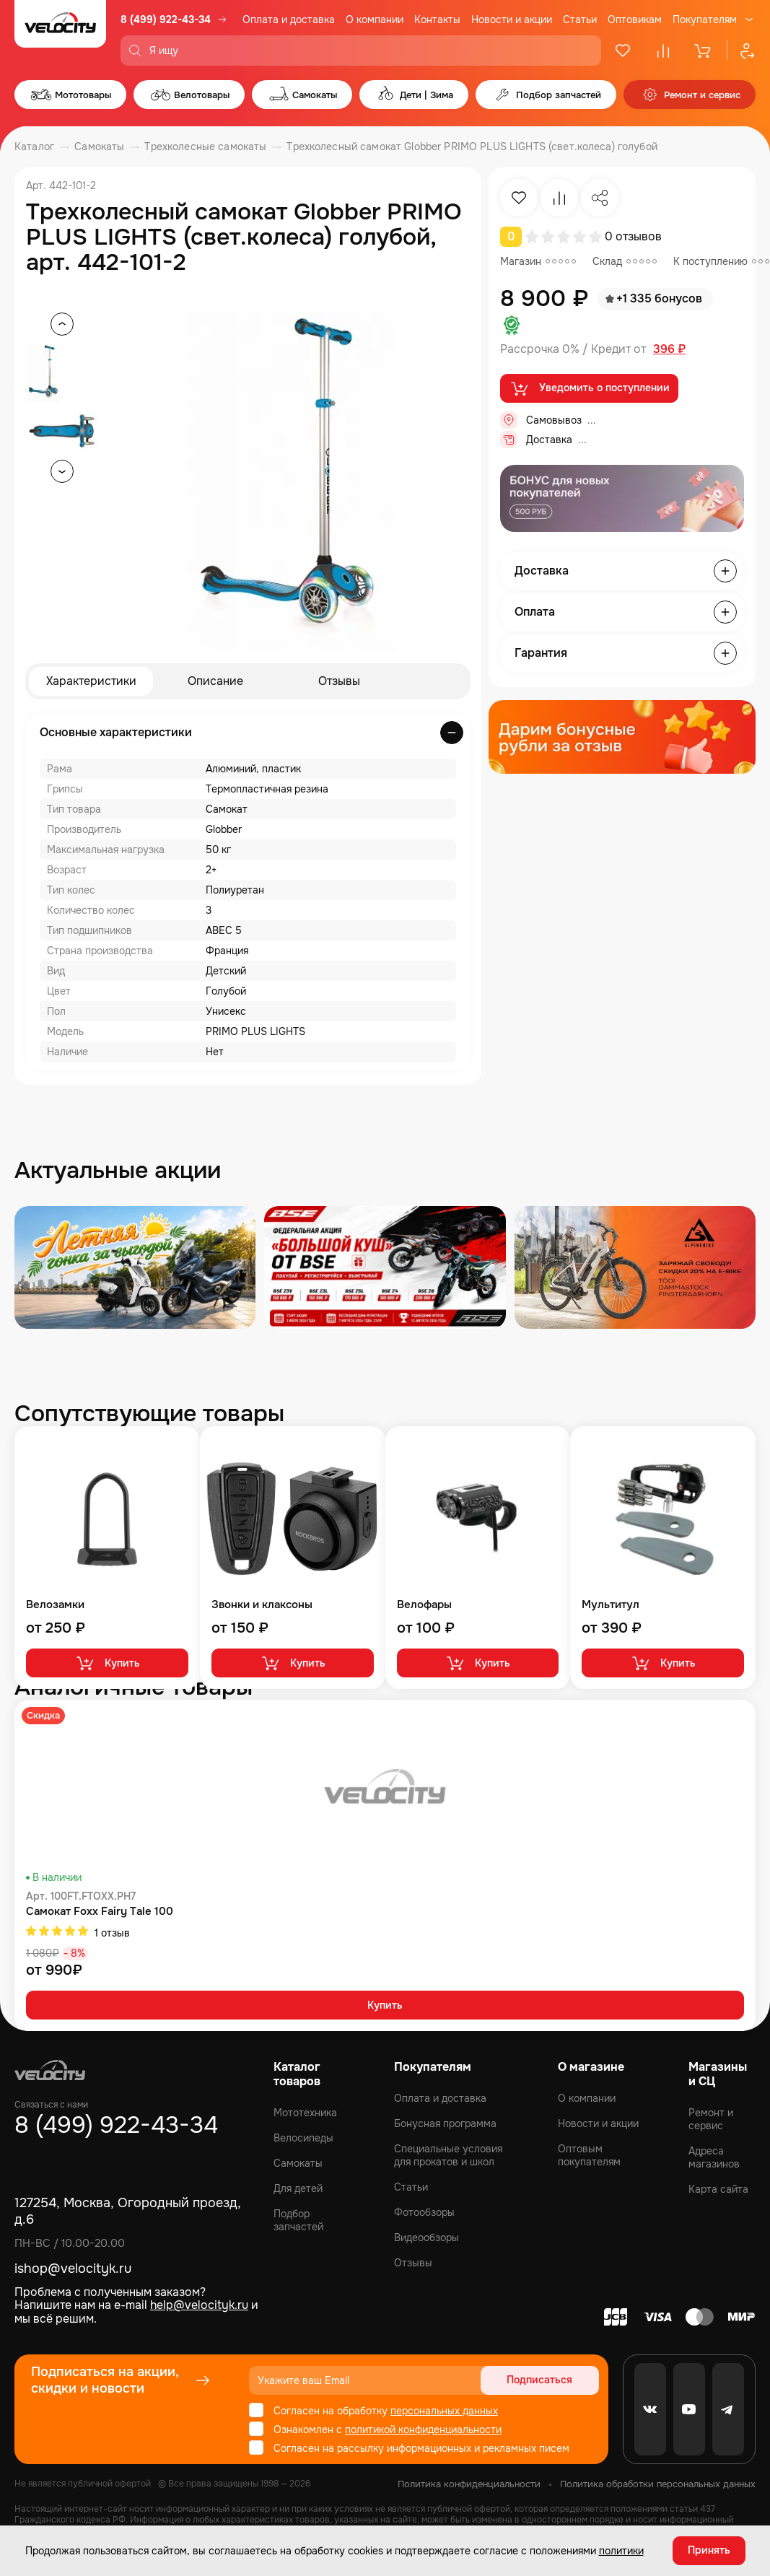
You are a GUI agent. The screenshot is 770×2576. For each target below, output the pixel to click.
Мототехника (305, 2112)
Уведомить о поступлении (589, 388)
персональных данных (444, 2410)
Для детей (298, 2188)
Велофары (424, 1605)
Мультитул (610, 1605)
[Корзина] (703, 50)
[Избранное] (622, 50)
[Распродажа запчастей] (134, 1267)
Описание (215, 681)
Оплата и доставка (288, 19)
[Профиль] (741, 50)
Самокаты (298, 2163)
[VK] (650, 2409)
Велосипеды (303, 2137)
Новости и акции (511, 19)
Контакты (437, 19)
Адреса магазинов (714, 2157)
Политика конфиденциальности (469, 2484)
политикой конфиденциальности (423, 2429)
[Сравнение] (663, 50)
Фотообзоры (424, 2212)
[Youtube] (689, 2409)
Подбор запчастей (298, 2220)
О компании (374, 19)
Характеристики (91, 681)
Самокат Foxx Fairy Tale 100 (99, 1911)
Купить (107, 1663)
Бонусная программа (445, 2123)
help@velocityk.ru (199, 2305)
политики (621, 2550)
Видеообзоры (426, 2237)
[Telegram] (728, 2409)
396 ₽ (669, 349)
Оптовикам (635, 19)
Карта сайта (718, 2189)
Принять (709, 2550)
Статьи (580, 19)
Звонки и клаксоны (261, 1605)
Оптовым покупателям (589, 2155)
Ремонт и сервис (710, 2119)
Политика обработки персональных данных (658, 2484)
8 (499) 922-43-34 (166, 19)
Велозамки (55, 1605)
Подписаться (544, 2380)
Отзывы (339, 681)
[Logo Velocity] (60, 33)
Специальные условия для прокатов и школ (448, 2155)
